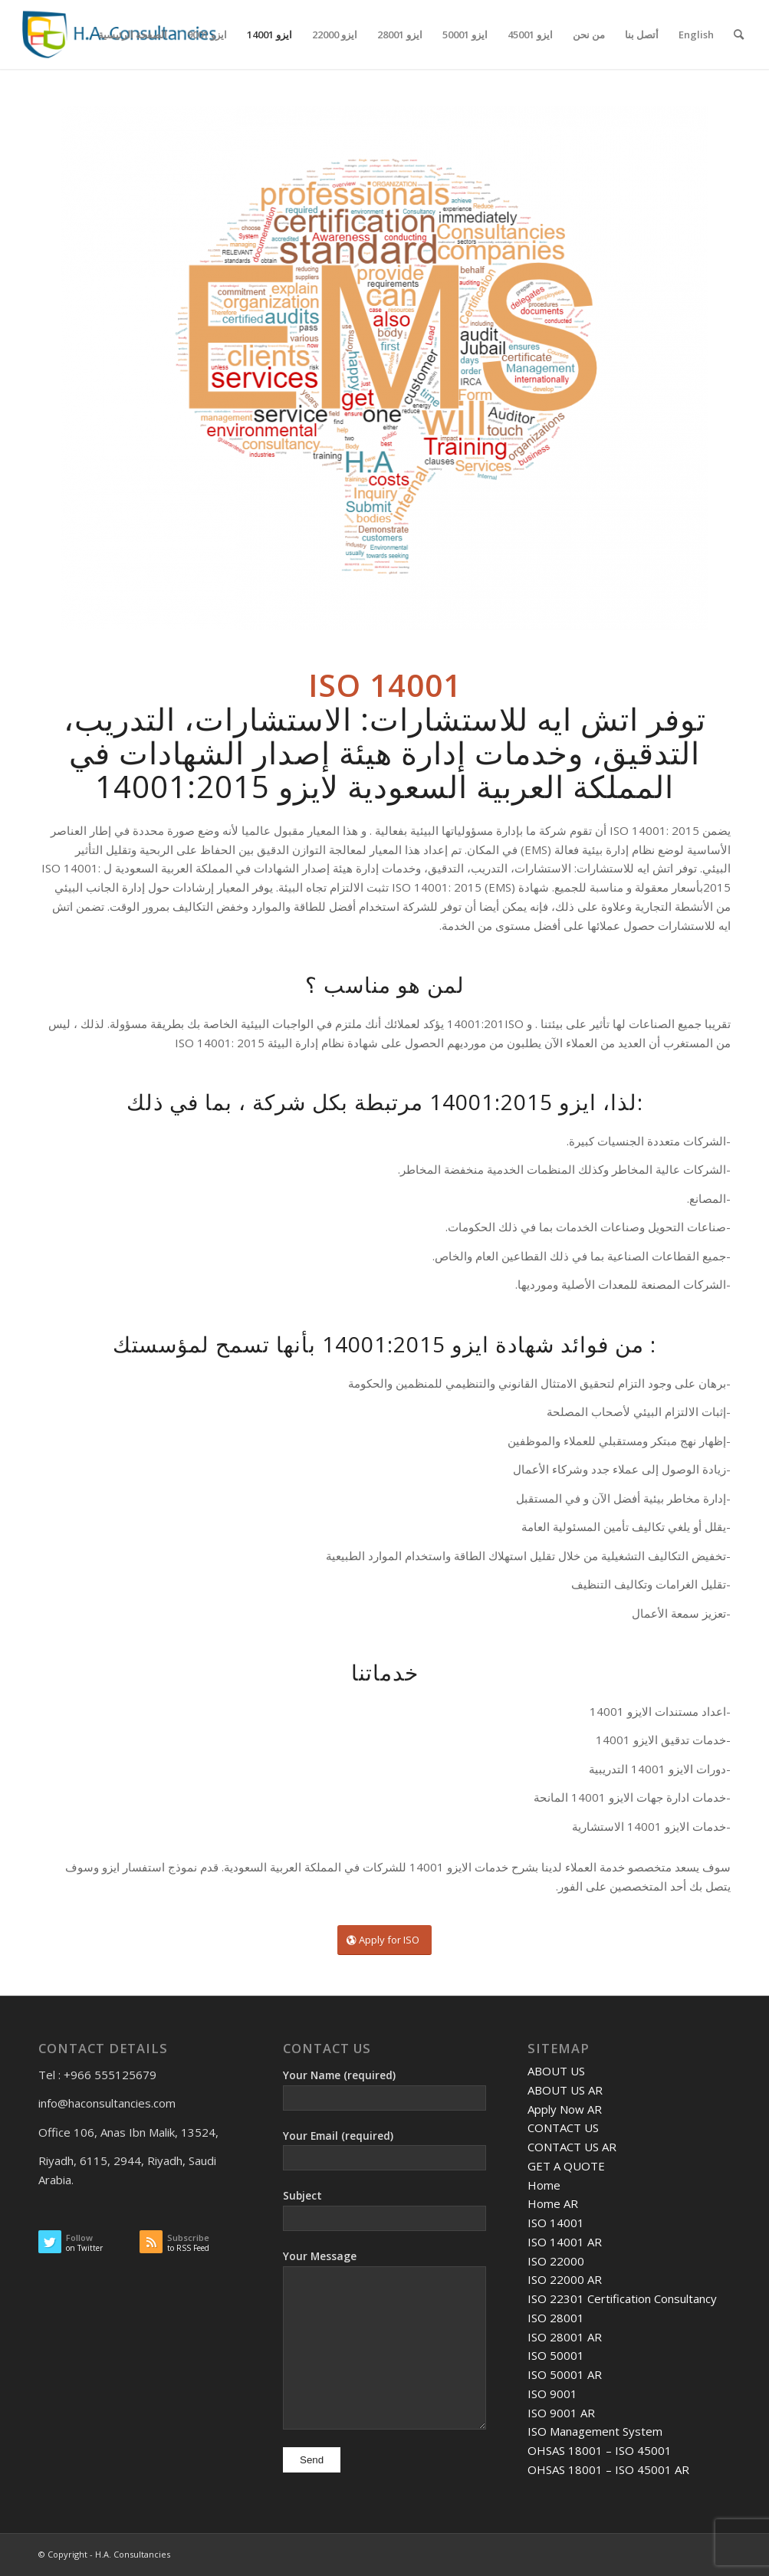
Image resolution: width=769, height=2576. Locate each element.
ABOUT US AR (565, 2090)
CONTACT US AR (571, 2146)
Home (543, 2185)
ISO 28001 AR (564, 2336)
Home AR (552, 2203)
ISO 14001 (555, 2222)
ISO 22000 (555, 2261)
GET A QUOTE (566, 2166)
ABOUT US (556, 2070)
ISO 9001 (552, 2393)
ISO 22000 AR (564, 2279)
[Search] (739, 34)
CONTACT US (563, 2127)
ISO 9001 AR (561, 2412)
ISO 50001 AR (564, 2374)
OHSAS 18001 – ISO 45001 (599, 2450)
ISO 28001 (555, 2317)
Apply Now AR (564, 2109)
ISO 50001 (555, 2355)
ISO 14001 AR (564, 2241)
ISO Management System (594, 2431)
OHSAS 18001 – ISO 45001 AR (608, 2469)
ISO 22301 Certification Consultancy (622, 2298)
